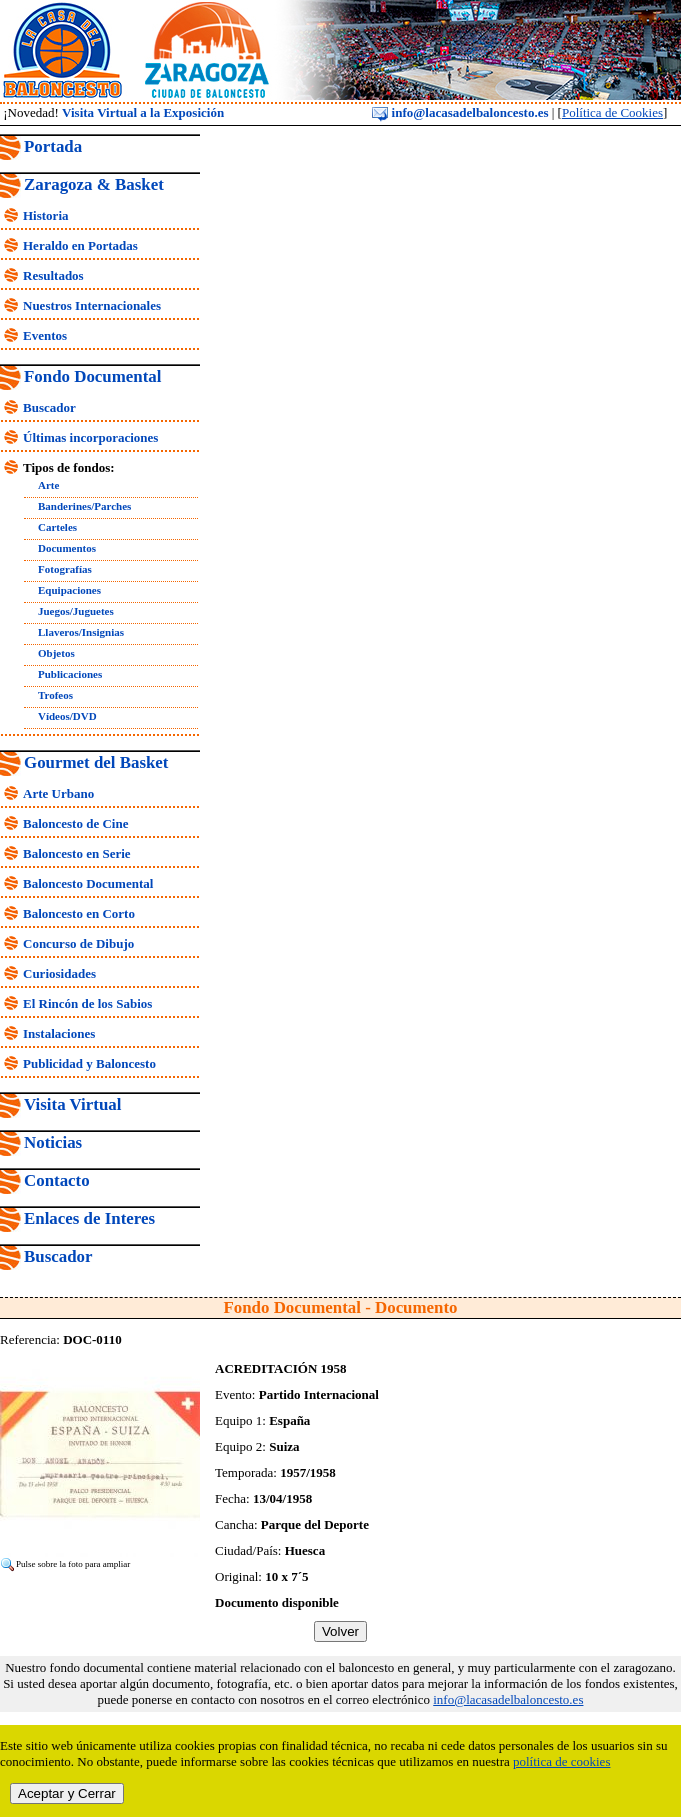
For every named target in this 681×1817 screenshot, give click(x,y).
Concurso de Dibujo (78, 943)
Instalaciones (59, 1033)
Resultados (53, 275)
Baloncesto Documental (88, 883)
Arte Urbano (58, 793)
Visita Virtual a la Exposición (143, 112)
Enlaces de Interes (89, 1218)
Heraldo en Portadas (80, 245)
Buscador (49, 407)
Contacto (57, 1180)
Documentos (67, 548)
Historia (46, 215)
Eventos (45, 335)
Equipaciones (69, 590)
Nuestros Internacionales (92, 305)
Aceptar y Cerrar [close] (67, 1793)
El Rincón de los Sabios (87, 1003)
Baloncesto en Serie (77, 853)
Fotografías (65, 569)
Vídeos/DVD (67, 716)
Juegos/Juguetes (76, 611)
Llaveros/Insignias (81, 632)
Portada (53, 146)
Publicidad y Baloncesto (89, 1063)
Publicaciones (70, 674)
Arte (48, 485)
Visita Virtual (72, 1104)
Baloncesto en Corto (79, 913)
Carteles (57, 527)
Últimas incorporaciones (90, 437)
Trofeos (55, 695)
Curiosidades (59, 973)
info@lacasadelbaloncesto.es (460, 112)
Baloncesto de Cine (75, 823)
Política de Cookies (612, 112)
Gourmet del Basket (96, 762)
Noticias (53, 1142)
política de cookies (561, 1761)
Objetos (56, 653)
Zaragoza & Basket (94, 184)
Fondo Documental (92, 376)
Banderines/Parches (84, 506)
